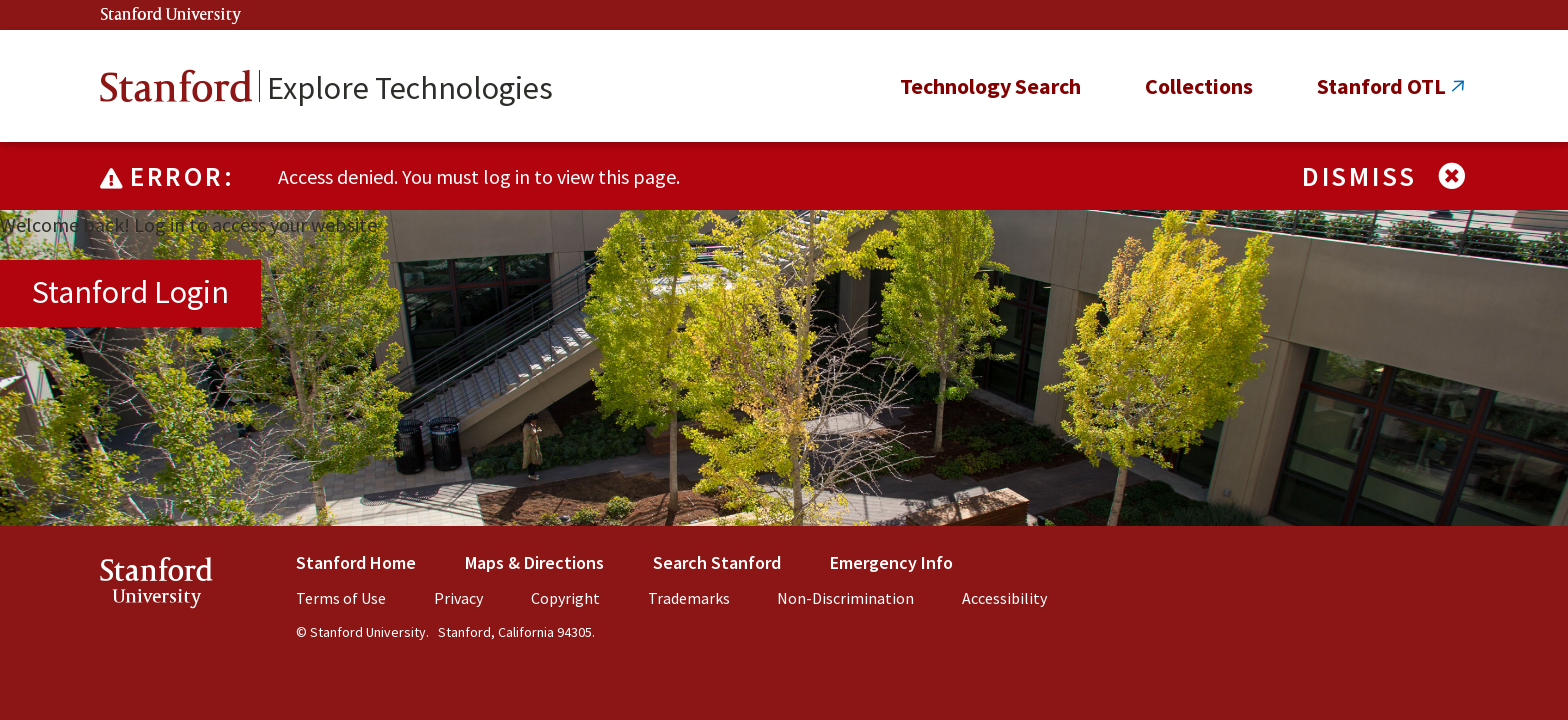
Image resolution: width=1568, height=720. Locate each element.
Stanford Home (356, 562)
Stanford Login (130, 292)
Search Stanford (717, 562)
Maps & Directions (534, 562)
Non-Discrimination (845, 598)
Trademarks (689, 598)
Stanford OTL (1381, 86)
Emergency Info (891, 562)
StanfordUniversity (156, 586)
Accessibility (1004, 598)
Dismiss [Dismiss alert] (1385, 176)
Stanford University (171, 15)
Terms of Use (341, 598)
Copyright (565, 598)
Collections (1199, 86)
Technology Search (990, 86)
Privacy (458, 598)
